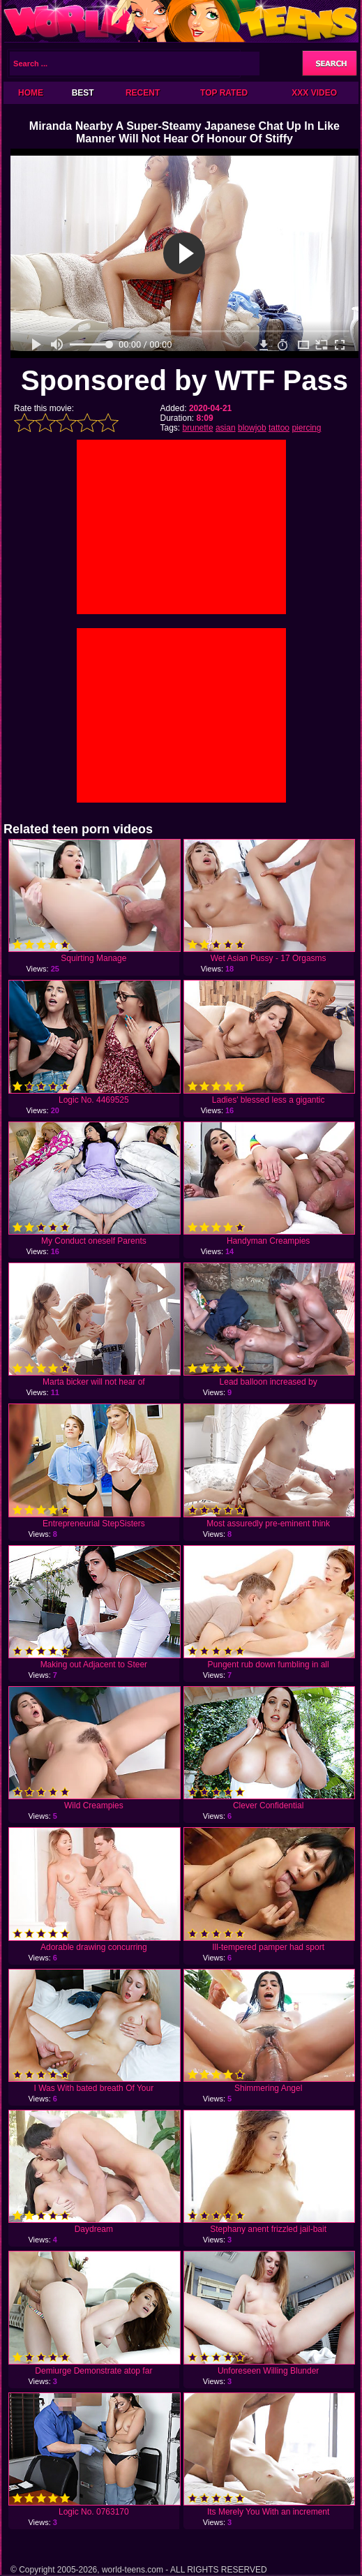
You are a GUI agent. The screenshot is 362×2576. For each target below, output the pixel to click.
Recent (143, 93)
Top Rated (224, 93)
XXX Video (314, 93)
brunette (198, 428)
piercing (306, 428)
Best (83, 93)
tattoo (279, 428)
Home (30, 93)
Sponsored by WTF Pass (184, 380)
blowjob (252, 428)
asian (226, 428)
